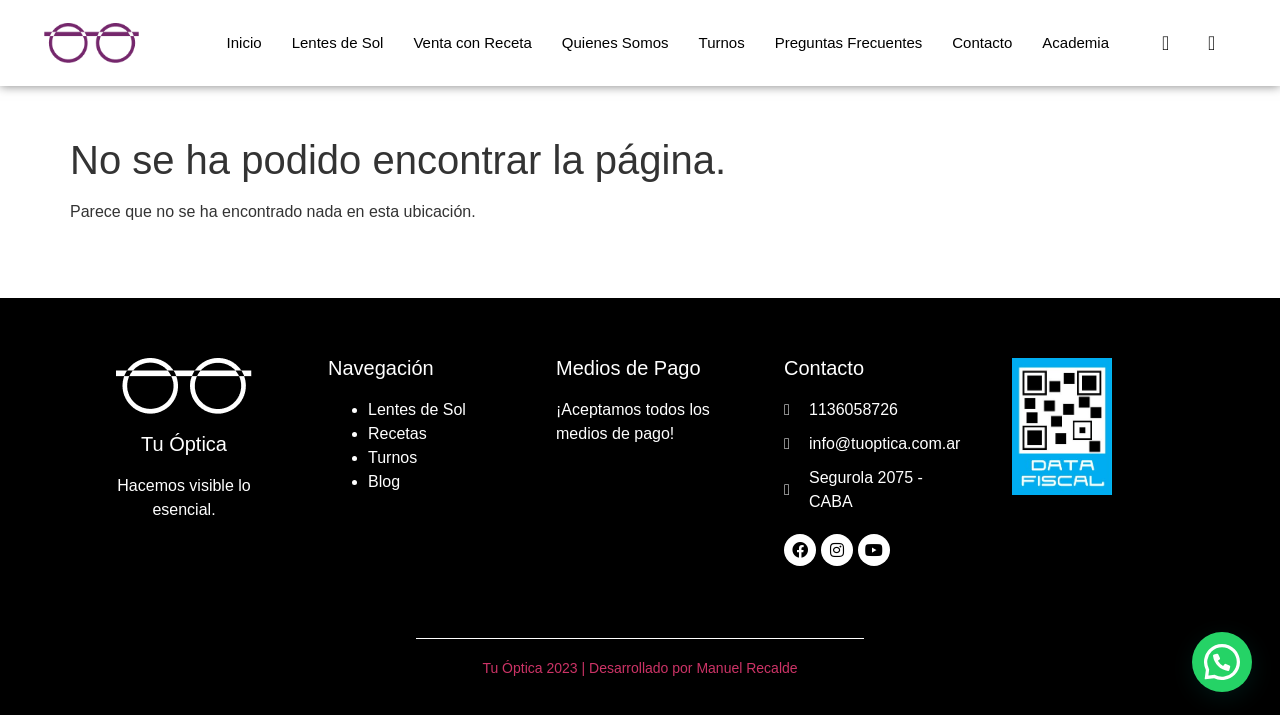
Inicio (244, 42)
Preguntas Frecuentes (849, 42)
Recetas (397, 433)
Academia (1075, 42)
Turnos (722, 42)
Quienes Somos (615, 42)
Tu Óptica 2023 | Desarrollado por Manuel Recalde (639, 668)
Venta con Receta (472, 42)
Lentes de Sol (338, 42)
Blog (384, 481)
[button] (1222, 662)
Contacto (982, 42)
